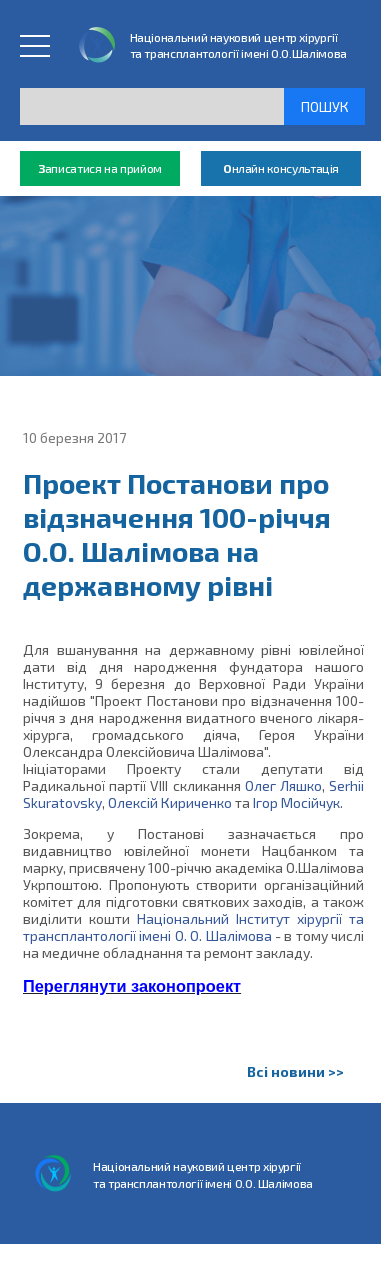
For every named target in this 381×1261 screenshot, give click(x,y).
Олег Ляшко (283, 785)
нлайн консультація (281, 168)
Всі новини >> (295, 1071)
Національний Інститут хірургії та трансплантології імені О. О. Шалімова (193, 927)
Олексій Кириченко (170, 802)
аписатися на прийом (100, 168)
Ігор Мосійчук (296, 802)
